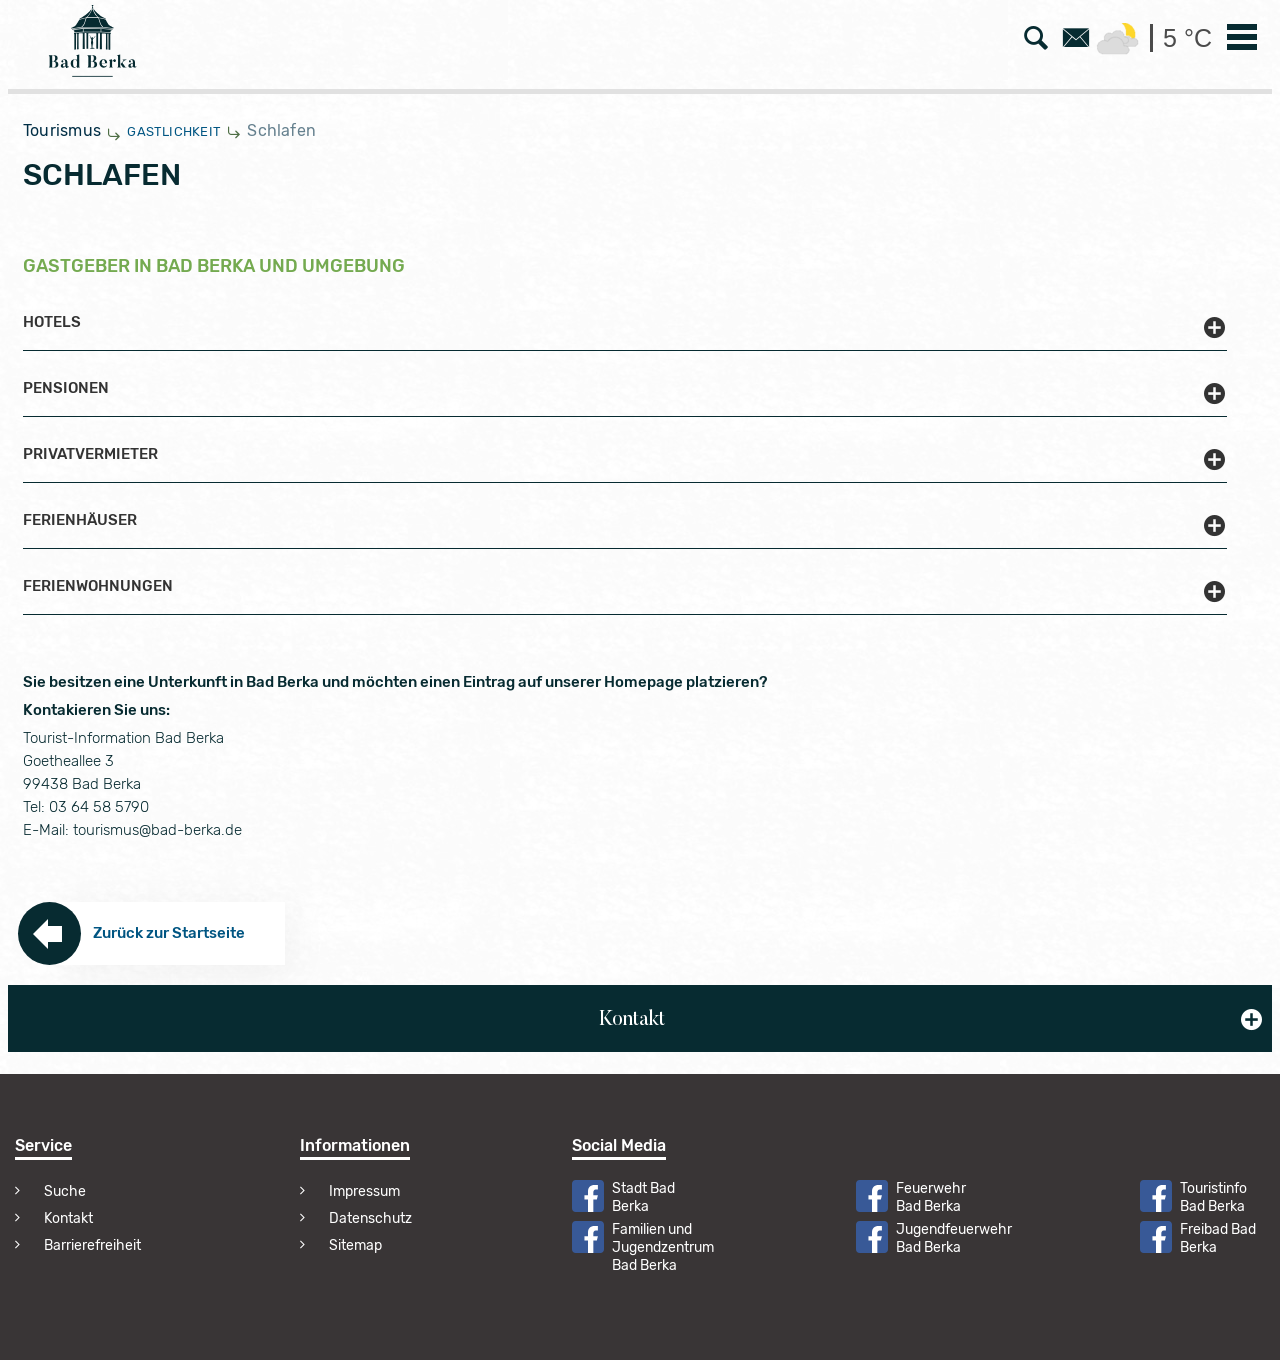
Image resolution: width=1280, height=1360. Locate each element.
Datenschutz (370, 1218)
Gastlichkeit (174, 131)
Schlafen (281, 130)
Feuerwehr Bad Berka (931, 1197)
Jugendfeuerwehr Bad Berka (954, 1238)
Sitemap (355, 1245)
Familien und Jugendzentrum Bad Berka (663, 1247)
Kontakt (68, 1218)
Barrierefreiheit (92, 1245)
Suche (65, 1191)
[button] (625, 333)
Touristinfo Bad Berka (1213, 1197)
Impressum (364, 1191)
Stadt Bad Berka (643, 1197)
